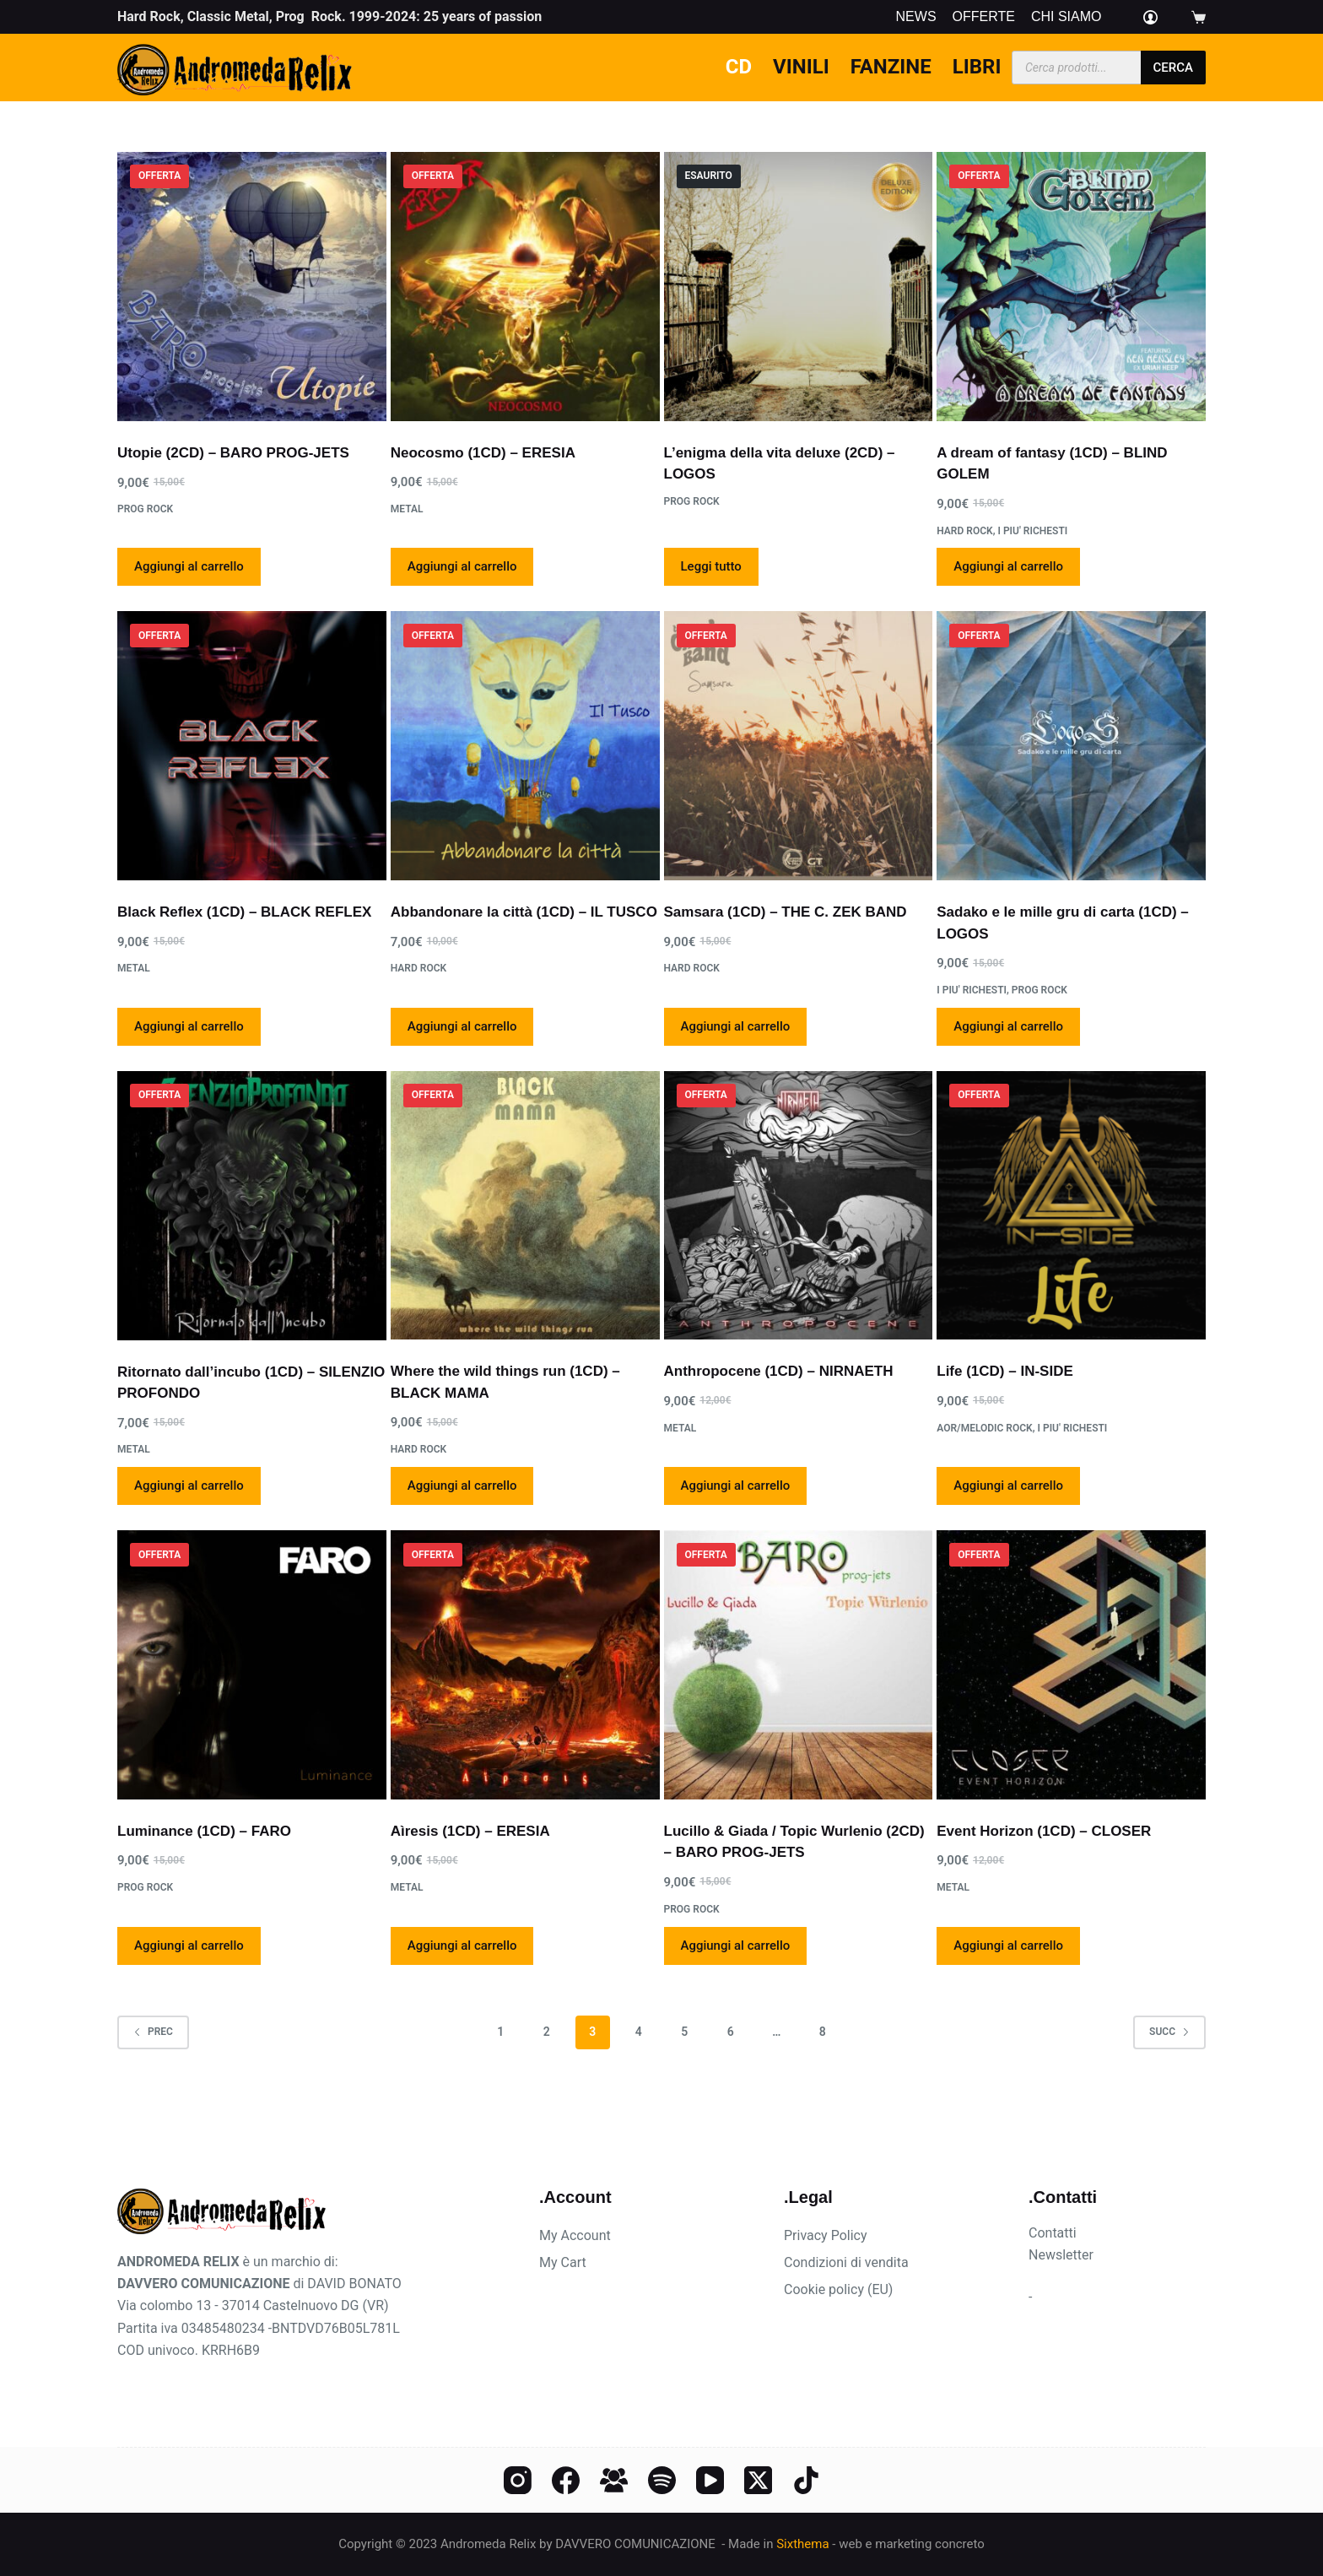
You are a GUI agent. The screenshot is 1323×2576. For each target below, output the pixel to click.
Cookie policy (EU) (838, 2289)
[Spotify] (662, 2480)
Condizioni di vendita (846, 2262)
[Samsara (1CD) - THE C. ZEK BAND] (798, 745)
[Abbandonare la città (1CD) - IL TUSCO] (525, 745)
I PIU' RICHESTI (1032, 531)
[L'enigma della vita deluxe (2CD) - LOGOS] (798, 286)
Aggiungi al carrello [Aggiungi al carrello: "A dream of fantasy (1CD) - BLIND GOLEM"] (1008, 566)
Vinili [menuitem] (801, 66)
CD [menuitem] (739, 66)
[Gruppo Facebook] (614, 2480)
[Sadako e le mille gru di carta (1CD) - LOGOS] (1071, 745)
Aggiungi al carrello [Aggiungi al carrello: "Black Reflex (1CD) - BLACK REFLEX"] (189, 1026)
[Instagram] (518, 2480)
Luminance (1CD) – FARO (204, 1831)
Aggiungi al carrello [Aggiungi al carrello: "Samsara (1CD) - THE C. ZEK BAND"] (736, 1026)
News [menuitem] (916, 17)
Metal (407, 509)
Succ (1169, 2032)
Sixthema (802, 2544)
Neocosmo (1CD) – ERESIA (483, 453)
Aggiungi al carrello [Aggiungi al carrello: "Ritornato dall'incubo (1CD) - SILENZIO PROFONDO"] (189, 1485)
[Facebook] (566, 2480)
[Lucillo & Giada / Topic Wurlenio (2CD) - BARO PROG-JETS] (798, 1664)
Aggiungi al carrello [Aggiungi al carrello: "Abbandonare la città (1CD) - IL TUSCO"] (462, 1026)
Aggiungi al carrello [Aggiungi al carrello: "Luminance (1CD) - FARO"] (189, 1945)
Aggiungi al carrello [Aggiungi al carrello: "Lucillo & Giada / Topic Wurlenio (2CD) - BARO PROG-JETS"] (736, 1945)
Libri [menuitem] (977, 66)
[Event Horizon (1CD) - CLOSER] (1071, 1664)
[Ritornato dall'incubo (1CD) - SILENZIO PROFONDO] (251, 1205)
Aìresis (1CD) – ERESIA (470, 1831)
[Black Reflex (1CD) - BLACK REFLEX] (251, 745)
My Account (575, 2235)
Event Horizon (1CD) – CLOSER (1044, 1831)
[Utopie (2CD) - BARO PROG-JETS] (251, 286)
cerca (1173, 67)
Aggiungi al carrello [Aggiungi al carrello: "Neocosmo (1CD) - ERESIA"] (462, 566)
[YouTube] (710, 2480)
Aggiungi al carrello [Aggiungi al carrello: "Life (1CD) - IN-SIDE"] (1008, 1485)
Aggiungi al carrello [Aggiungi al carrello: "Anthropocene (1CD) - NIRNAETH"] (736, 1485)
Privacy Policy (825, 2235)
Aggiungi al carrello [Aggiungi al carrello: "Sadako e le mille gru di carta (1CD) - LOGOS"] (1008, 1026)
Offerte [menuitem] (984, 17)
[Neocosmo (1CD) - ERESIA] (525, 286)
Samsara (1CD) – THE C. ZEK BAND (785, 912)
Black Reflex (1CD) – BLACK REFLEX (244, 912)
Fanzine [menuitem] (891, 66)
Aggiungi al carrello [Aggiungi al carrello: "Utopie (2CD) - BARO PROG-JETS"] (189, 566)
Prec (153, 2032)
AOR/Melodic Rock (984, 1428)
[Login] (1150, 17)
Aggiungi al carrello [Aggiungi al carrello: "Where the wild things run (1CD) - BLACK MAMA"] (462, 1485)
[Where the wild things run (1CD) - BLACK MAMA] (525, 1205)
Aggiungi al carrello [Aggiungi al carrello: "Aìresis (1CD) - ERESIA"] (462, 1945)
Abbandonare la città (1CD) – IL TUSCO (524, 912)
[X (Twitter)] (758, 2480)
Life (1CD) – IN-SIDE (1005, 1371)
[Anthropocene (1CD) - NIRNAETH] (798, 1205)
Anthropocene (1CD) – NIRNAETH (779, 1371)
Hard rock (964, 531)
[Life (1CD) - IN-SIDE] (1071, 1205)
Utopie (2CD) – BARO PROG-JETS (233, 453)
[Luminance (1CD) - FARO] (251, 1664)
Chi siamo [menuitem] (1066, 17)
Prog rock (145, 509)
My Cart (562, 2262)
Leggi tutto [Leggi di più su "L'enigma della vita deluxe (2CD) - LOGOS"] (711, 566)
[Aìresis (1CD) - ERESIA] (525, 1664)
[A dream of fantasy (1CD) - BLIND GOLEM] (1071, 286)
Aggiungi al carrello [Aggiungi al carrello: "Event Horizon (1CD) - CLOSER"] (1008, 1945)
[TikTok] (806, 2480)
